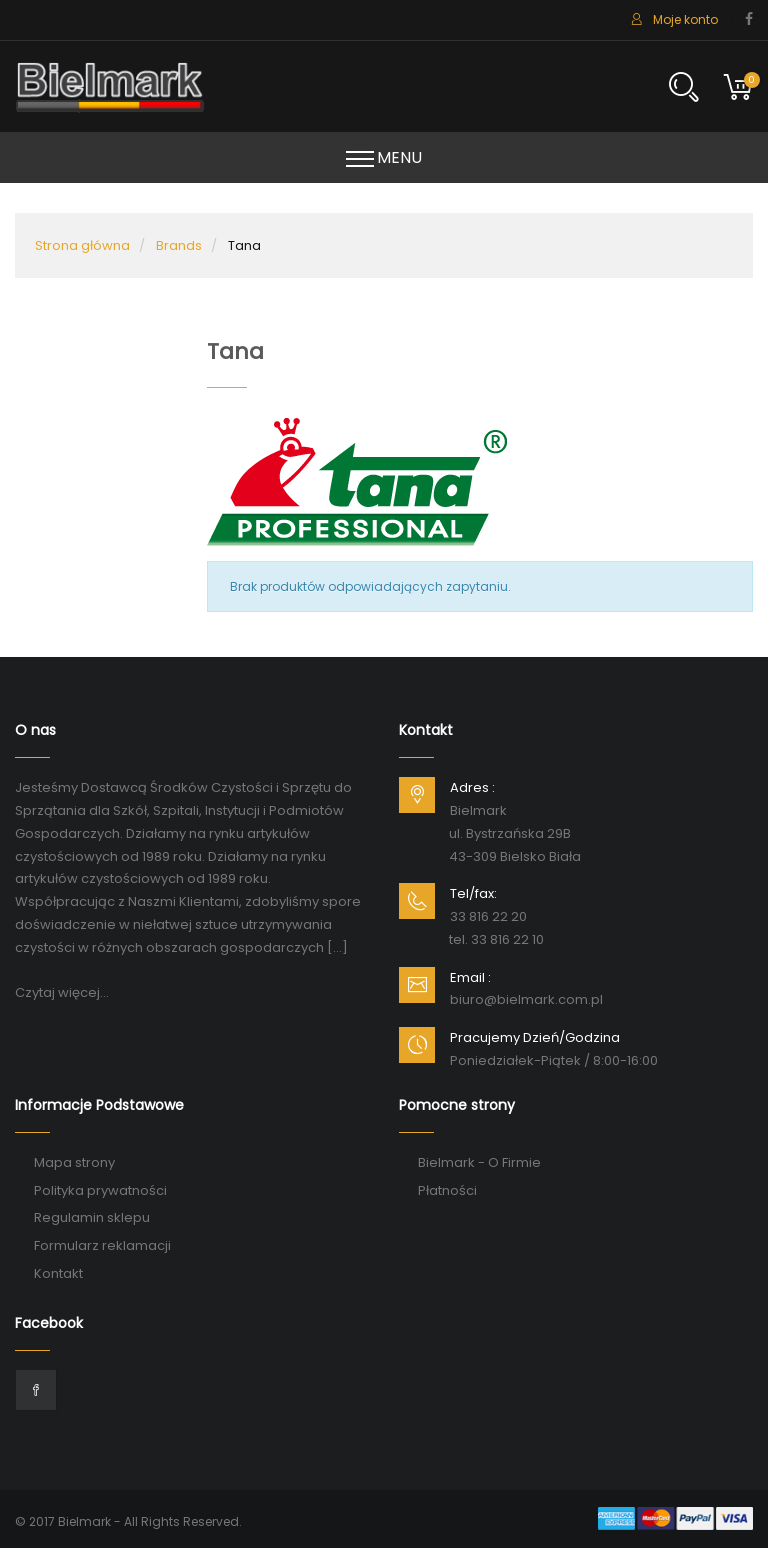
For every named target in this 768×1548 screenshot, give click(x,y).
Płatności (447, 1190)
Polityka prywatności (100, 1190)
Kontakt (58, 1273)
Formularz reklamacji (102, 1245)
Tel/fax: (473, 893)
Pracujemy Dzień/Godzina (535, 1037)
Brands (179, 245)
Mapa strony (74, 1162)
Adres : (472, 787)
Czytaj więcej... (62, 992)
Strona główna (82, 245)
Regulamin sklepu (92, 1217)
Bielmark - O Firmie (479, 1162)
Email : (470, 977)
